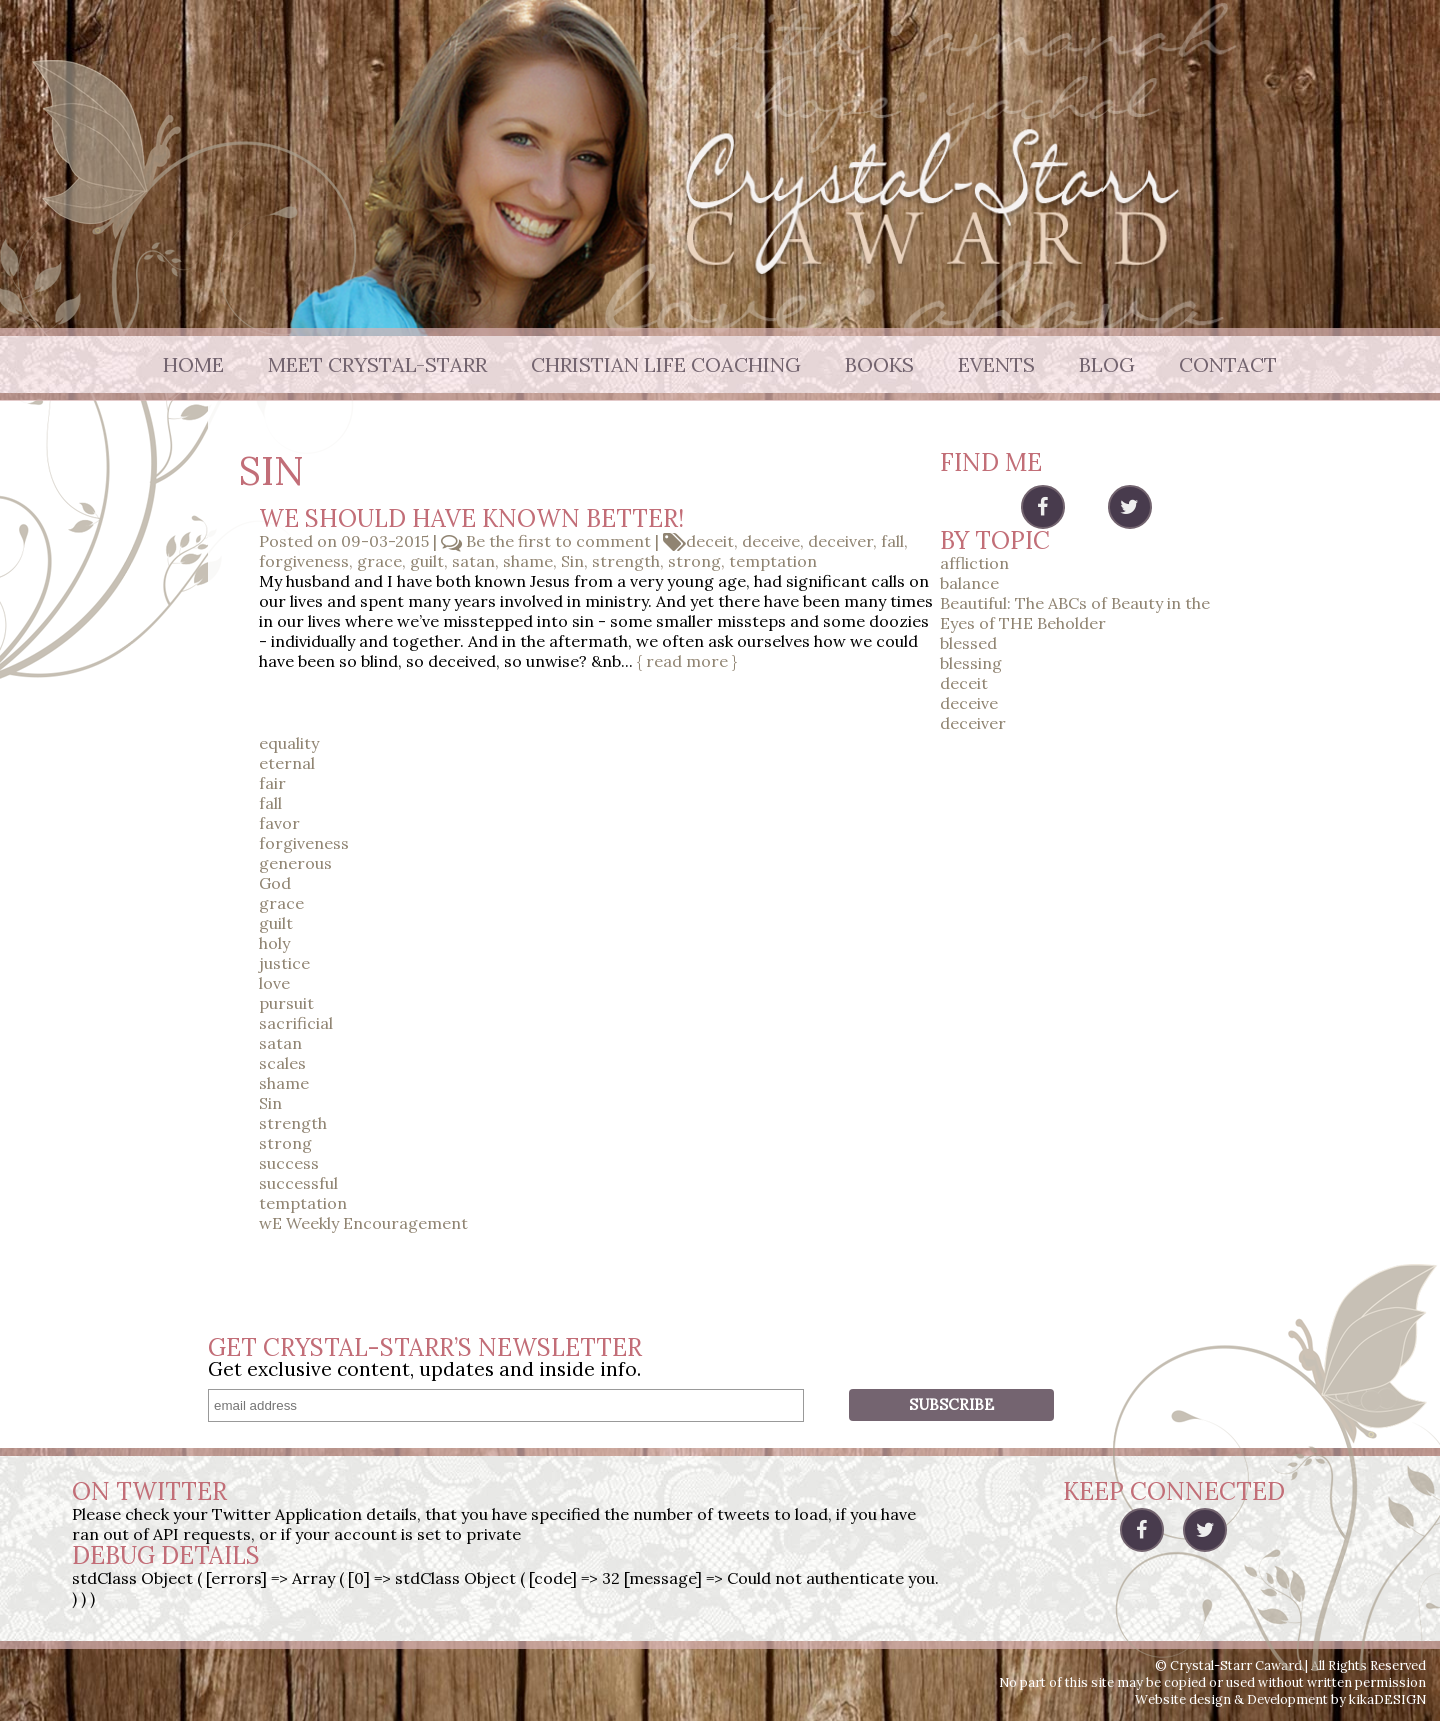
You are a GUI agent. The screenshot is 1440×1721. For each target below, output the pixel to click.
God (275, 883)
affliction (974, 563)
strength (626, 561)
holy (274, 943)
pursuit (286, 1003)
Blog (1107, 364)
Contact (1228, 364)
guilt (427, 561)
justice (284, 963)
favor (279, 823)
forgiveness (304, 561)
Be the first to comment (556, 541)
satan (473, 561)
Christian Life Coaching (666, 364)
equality (289, 743)
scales (282, 1063)
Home (193, 364)
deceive (771, 541)
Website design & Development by (1280, 1699)
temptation (773, 561)
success (289, 1163)
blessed (968, 643)
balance (969, 583)
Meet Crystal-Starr (377, 364)
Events (996, 364)
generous (295, 863)
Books (879, 364)
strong (694, 561)
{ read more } (687, 661)
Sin (572, 561)
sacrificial (296, 1023)
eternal (287, 763)
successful (298, 1183)
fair (272, 783)
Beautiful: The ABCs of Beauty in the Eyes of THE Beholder (1075, 613)
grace (379, 561)
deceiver (840, 541)
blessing (971, 663)
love (274, 983)
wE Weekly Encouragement (363, 1223)
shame (528, 561)
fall (892, 541)
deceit (710, 541)
